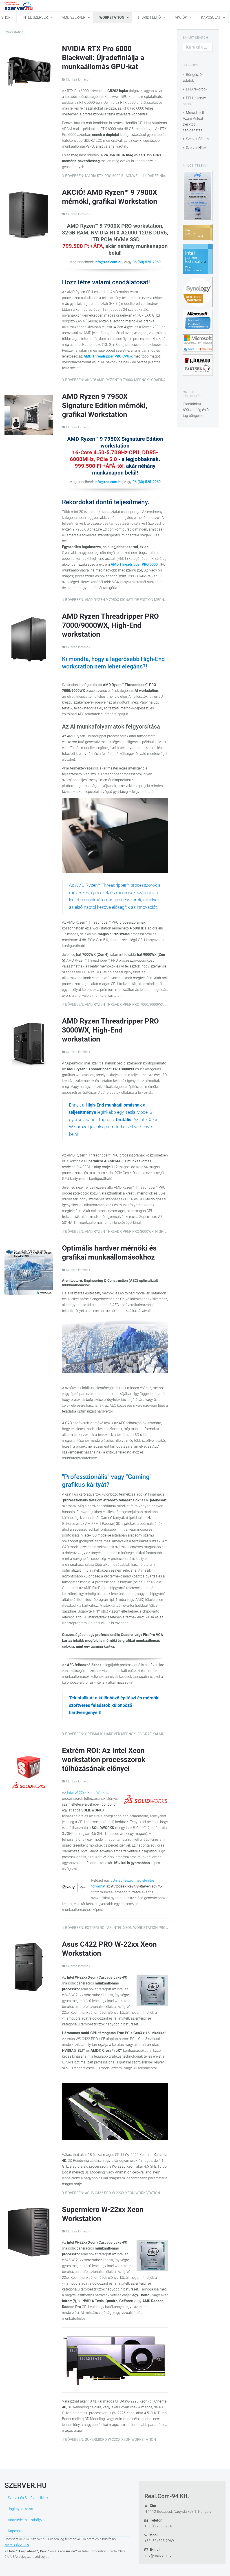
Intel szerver (35, 17)
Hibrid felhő (150, 17)
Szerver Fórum (197, 139)
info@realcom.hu (108, 262)
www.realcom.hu (16, 2544)
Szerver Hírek (196, 148)
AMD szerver (74, 17)
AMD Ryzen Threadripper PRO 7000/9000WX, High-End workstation (110, 625)
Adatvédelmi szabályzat (27, 2520)
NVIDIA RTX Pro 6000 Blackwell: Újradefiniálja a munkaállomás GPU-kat (103, 57)
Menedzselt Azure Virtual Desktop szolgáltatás (193, 121)
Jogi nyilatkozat (20, 2509)
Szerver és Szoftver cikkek (28, 2498)
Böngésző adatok (192, 77)
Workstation (112, 17)
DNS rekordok (196, 89)
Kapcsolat (211, 17)
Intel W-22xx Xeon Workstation (91, 1793)
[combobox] (198, 47)
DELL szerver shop (194, 101)
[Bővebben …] (140, 176)
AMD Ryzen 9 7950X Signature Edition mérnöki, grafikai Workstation (104, 405)
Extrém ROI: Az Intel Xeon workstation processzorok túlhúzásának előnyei (103, 1759)
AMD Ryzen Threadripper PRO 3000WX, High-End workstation (110, 1030)
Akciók (181, 17)
